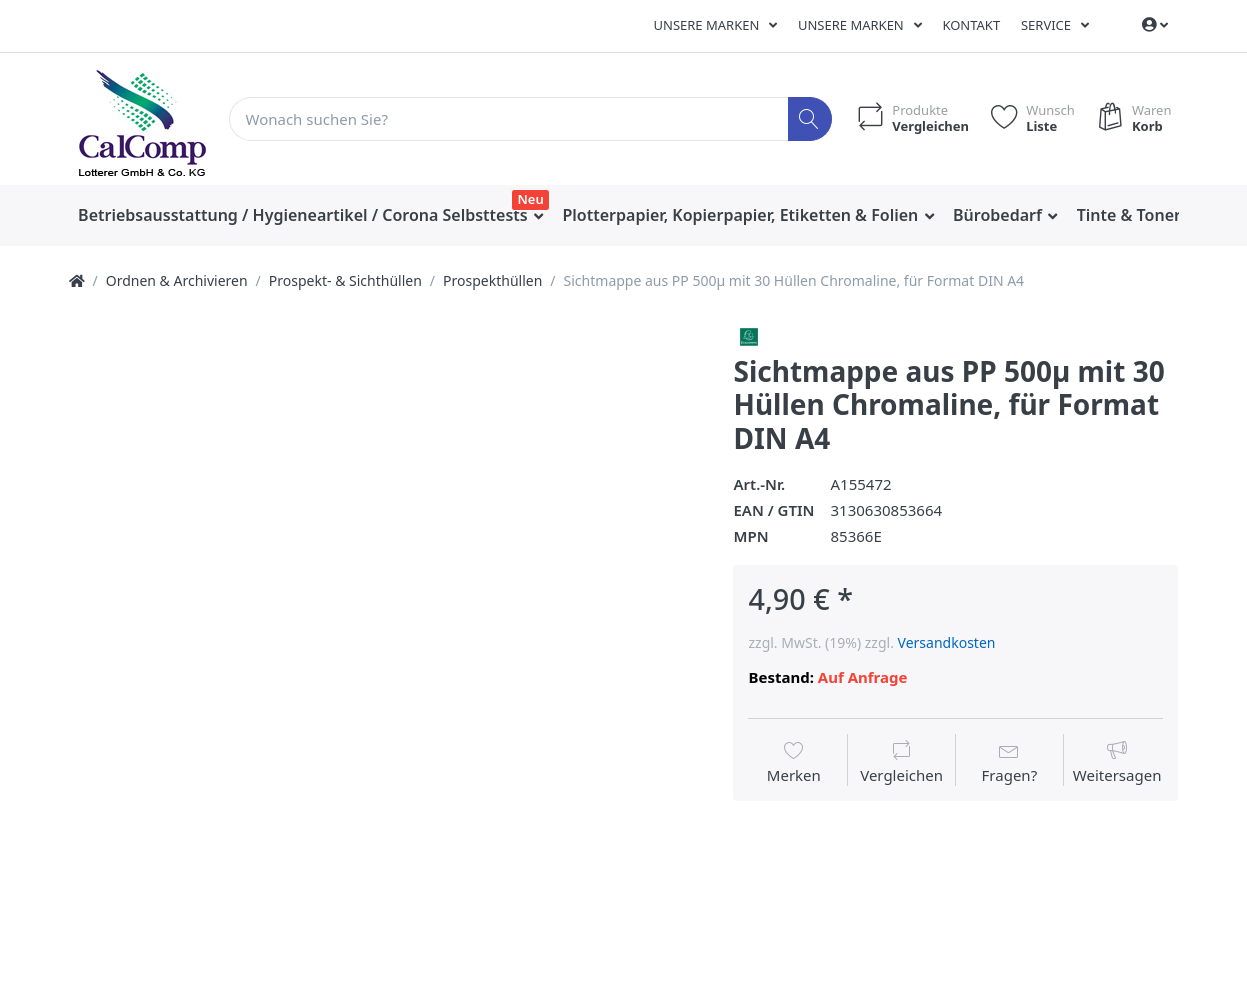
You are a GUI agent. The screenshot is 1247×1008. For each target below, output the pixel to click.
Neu (531, 199)
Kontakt (971, 25)
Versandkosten (947, 642)
